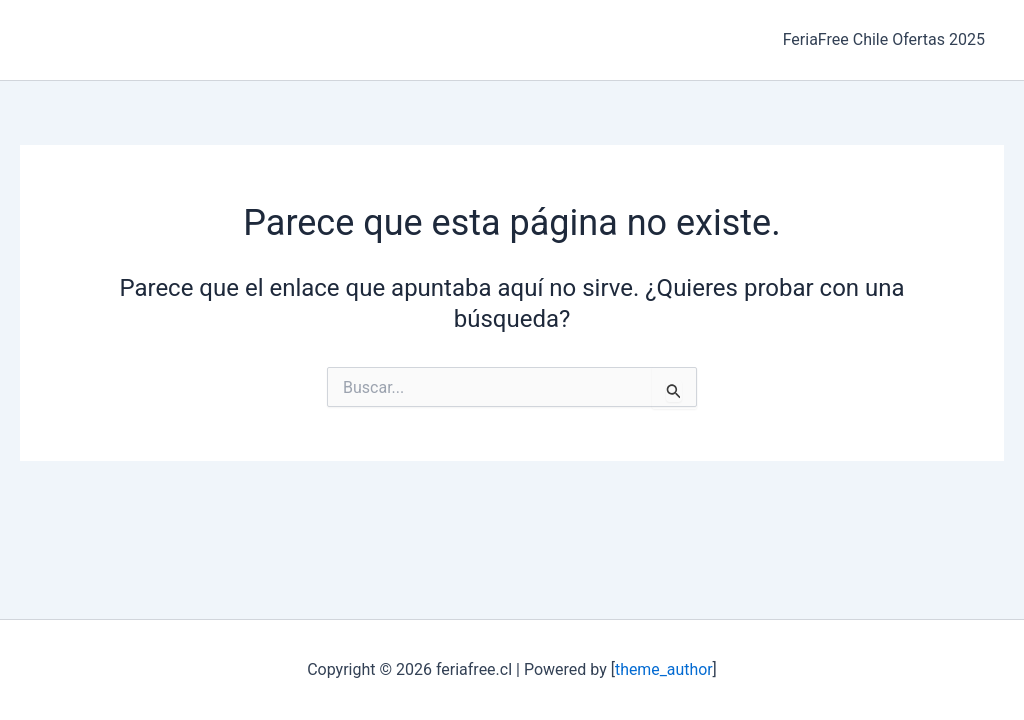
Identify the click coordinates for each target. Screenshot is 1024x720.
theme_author (664, 669)
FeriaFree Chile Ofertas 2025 (887, 39)
